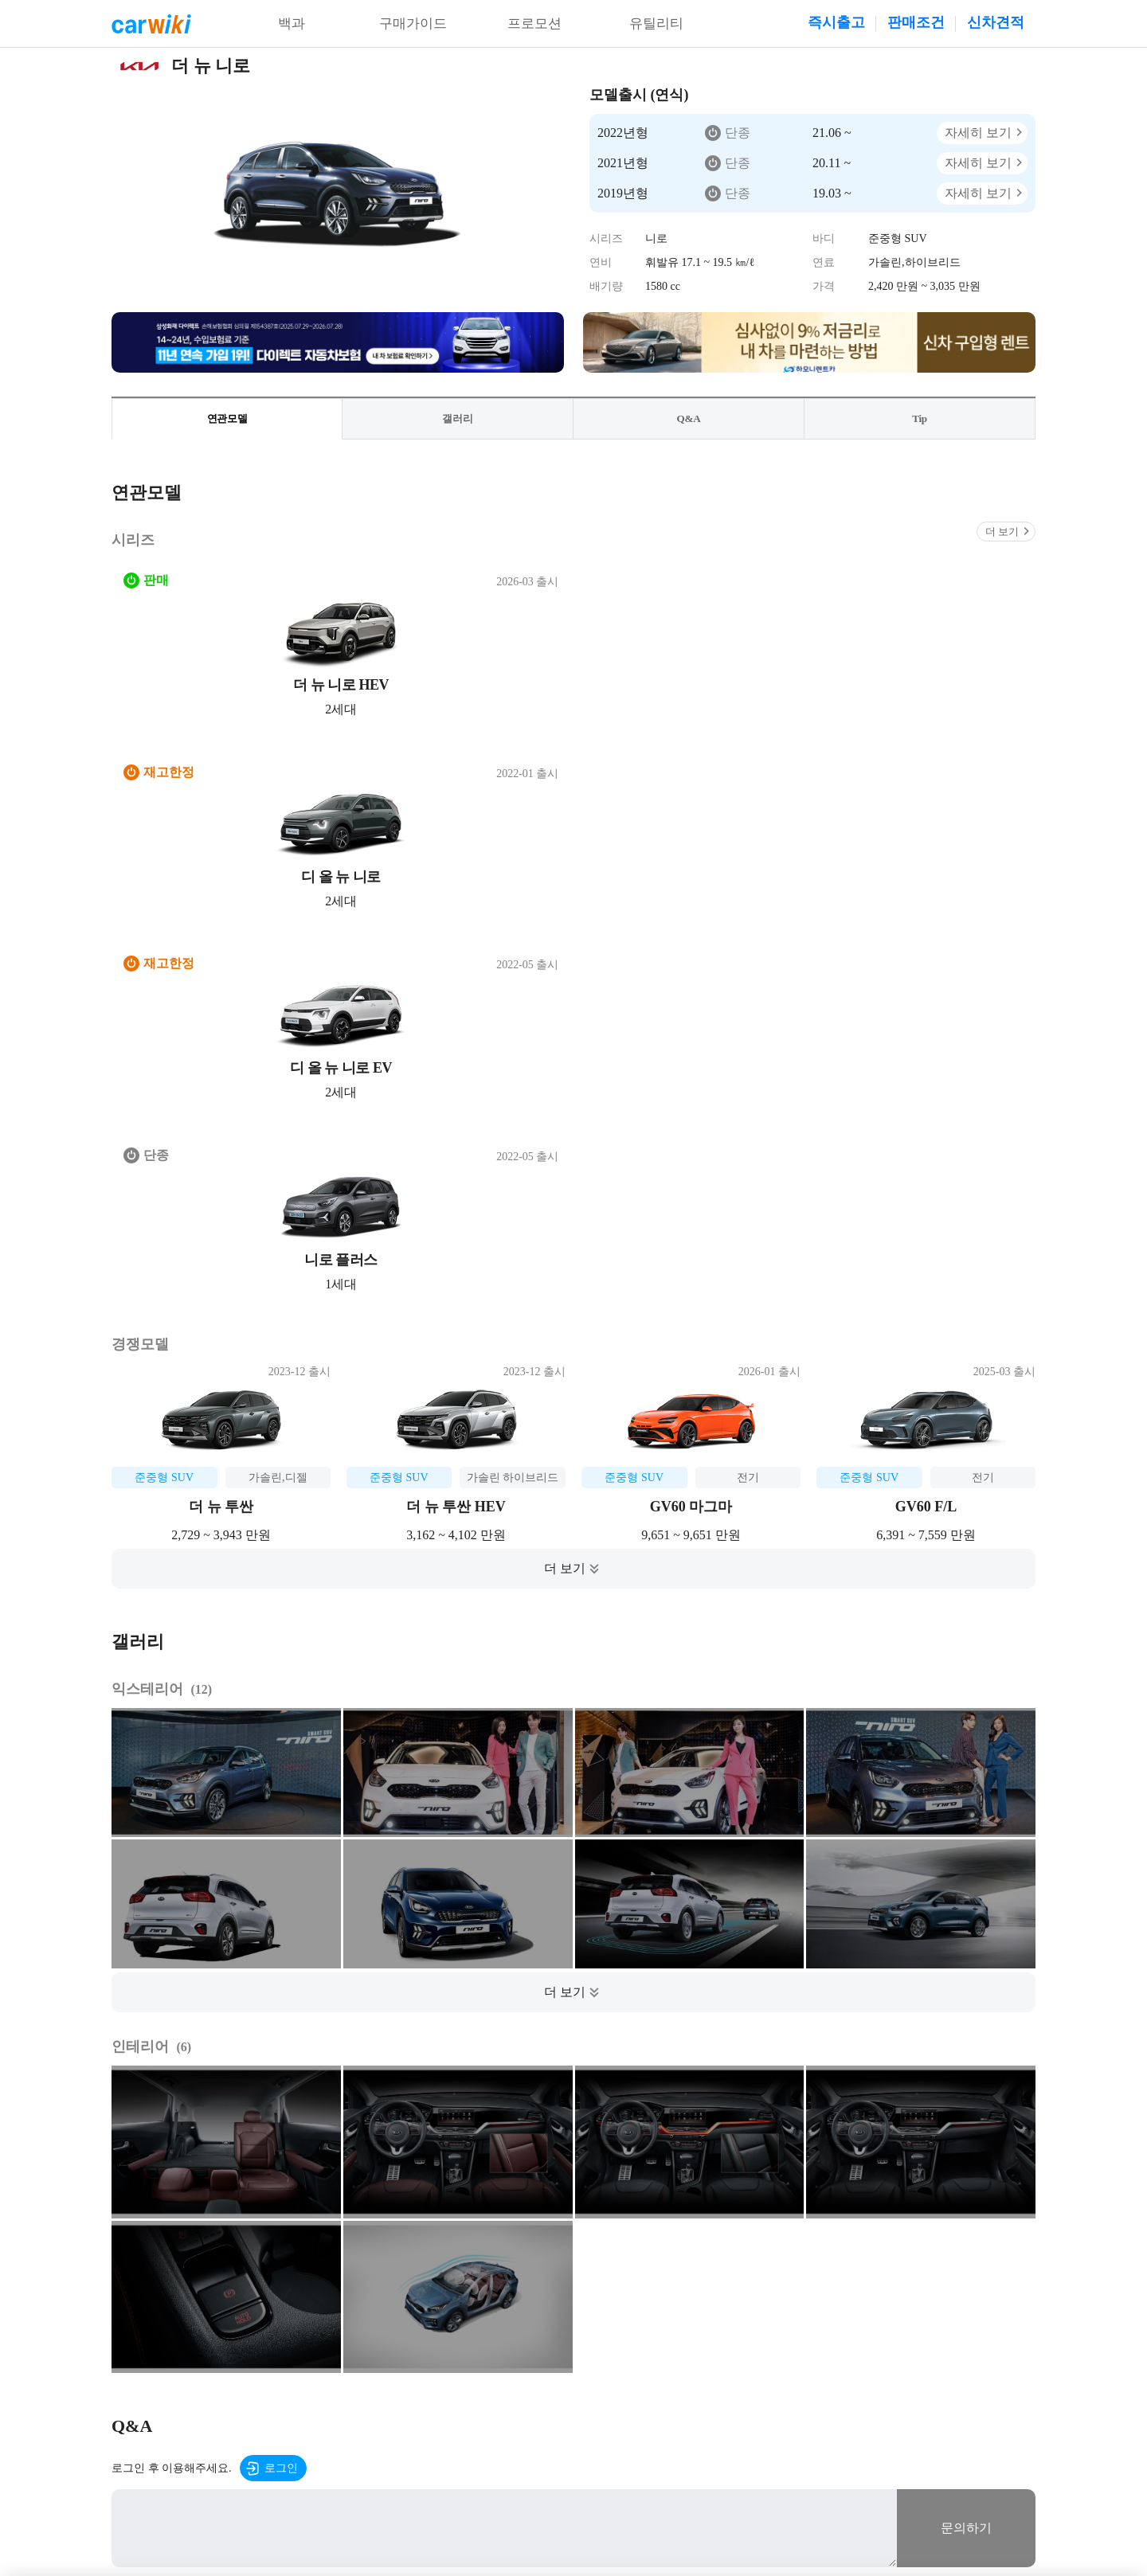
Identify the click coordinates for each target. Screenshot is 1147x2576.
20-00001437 (880, 2497)
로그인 (281, 1900)
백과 (291, 24)
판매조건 (916, 22)
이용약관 (247, 2356)
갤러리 (458, 420)
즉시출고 (836, 22)
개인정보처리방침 (326, 2356)
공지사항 (405, 2356)
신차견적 (995, 22)
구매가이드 (413, 24)
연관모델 (227, 420)
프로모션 (534, 24)
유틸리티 (656, 24)
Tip (920, 420)
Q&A (688, 420)
